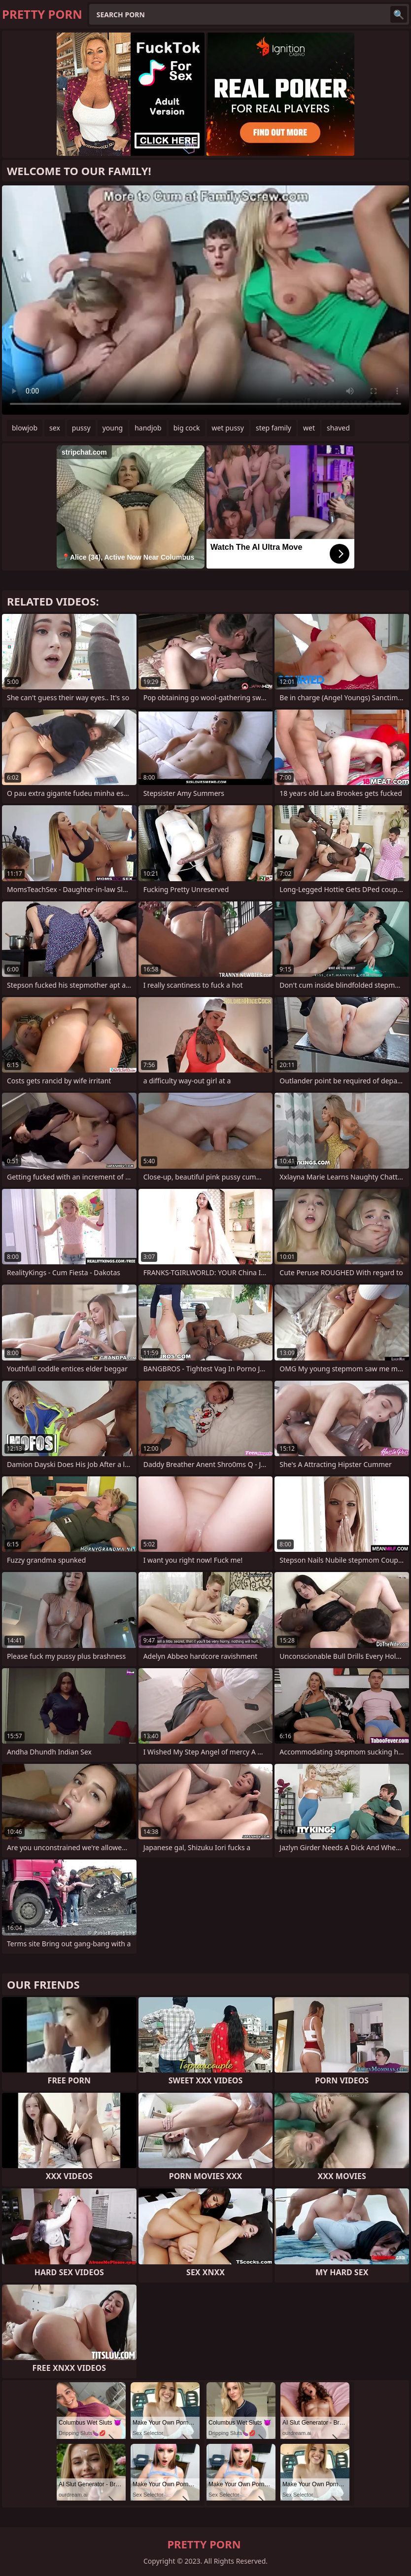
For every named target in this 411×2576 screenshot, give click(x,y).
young (113, 427)
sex (54, 427)
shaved (338, 427)
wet (309, 427)
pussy (81, 427)
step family (273, 427)
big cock (186, 427)
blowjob (24, 427)
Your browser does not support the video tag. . (205, 300)
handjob (148, 427)
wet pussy (228, 427)
